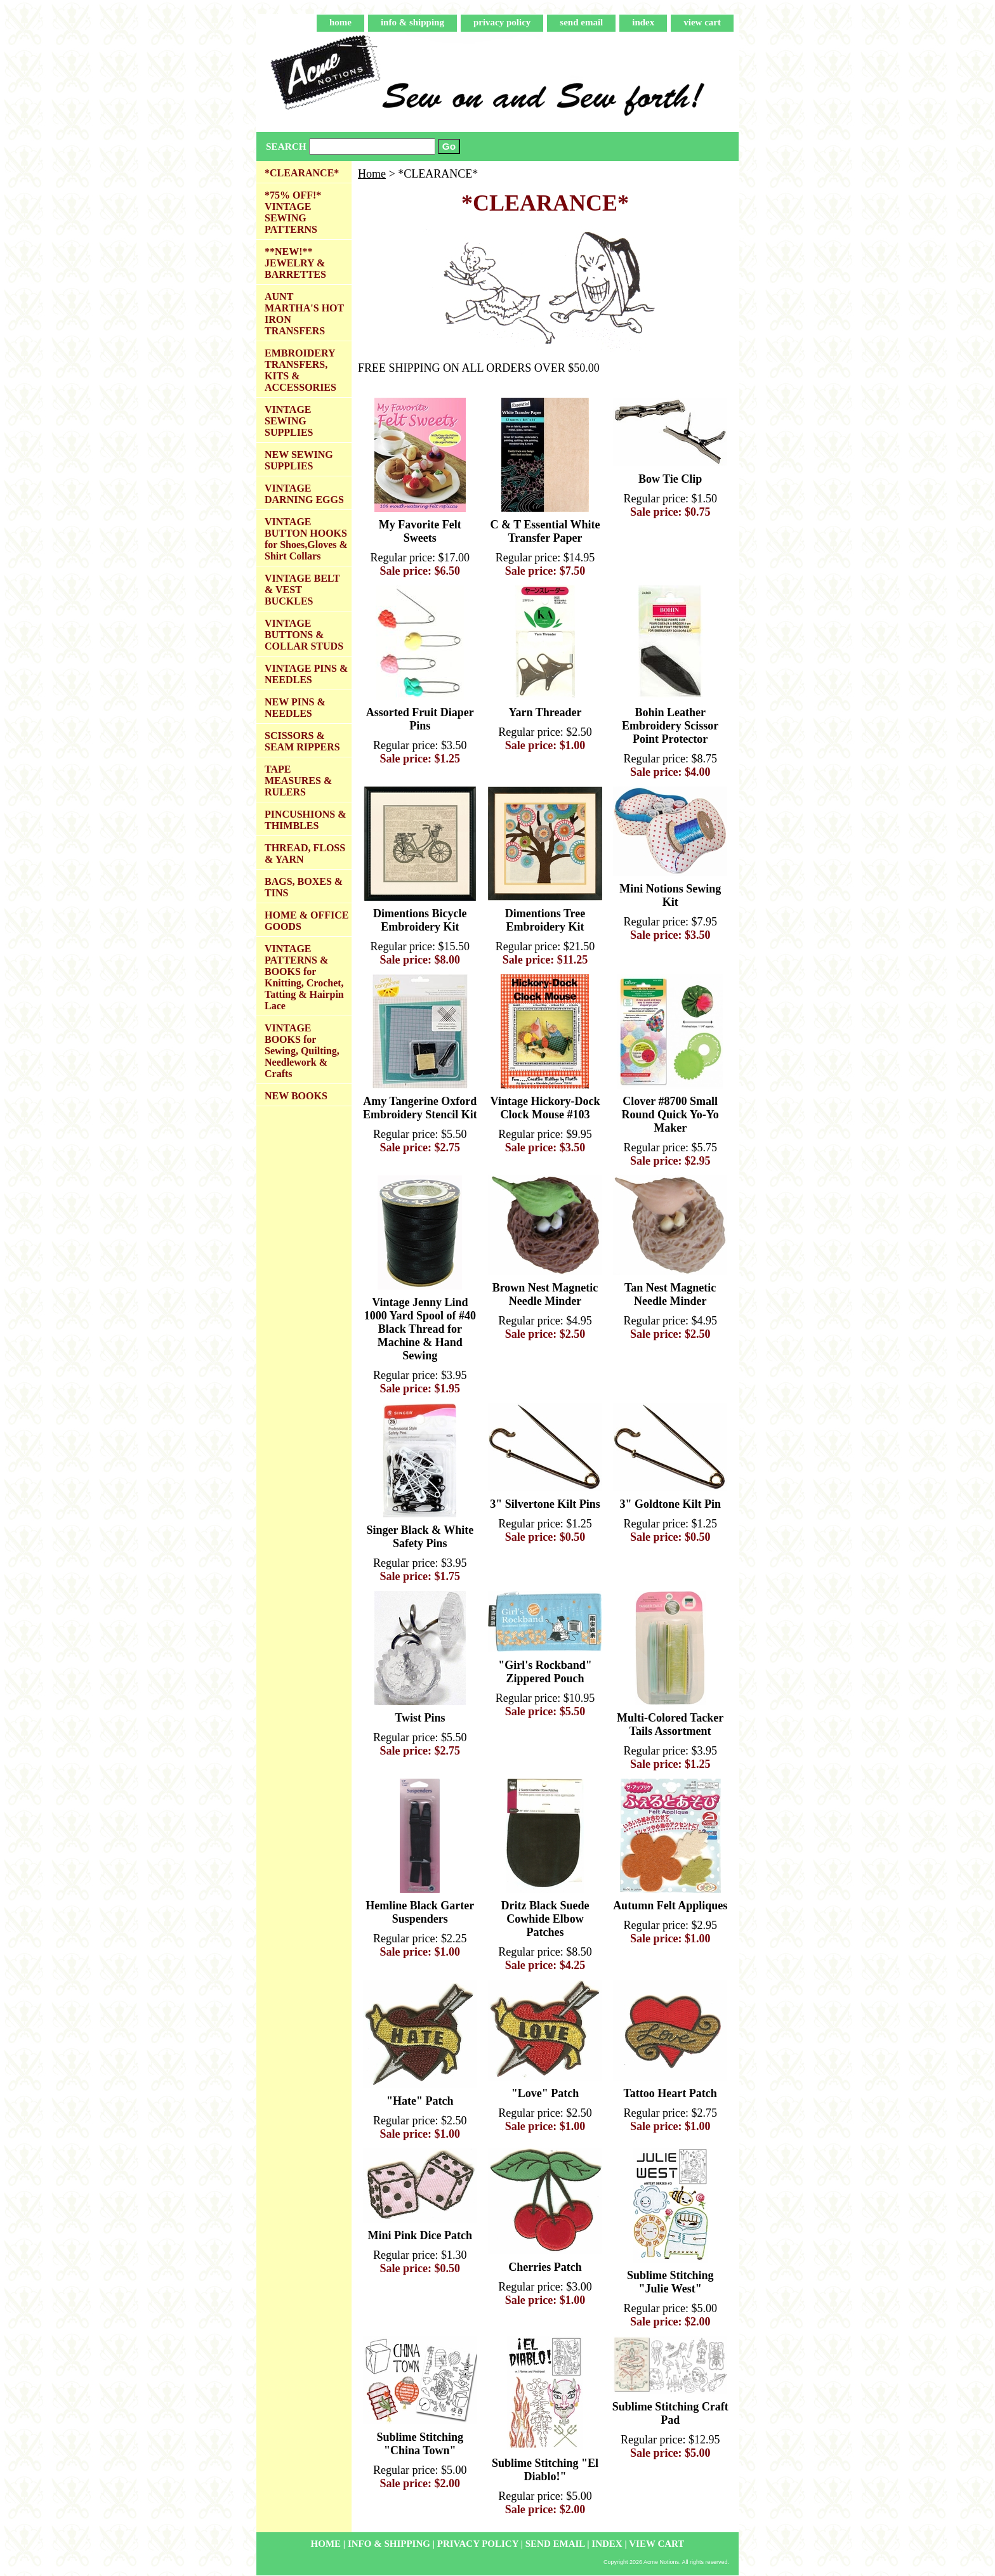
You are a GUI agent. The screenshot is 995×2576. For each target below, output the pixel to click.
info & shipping (412, 22)
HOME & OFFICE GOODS (306, 921)
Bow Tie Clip (670, 479)
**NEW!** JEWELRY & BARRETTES (295, 263)
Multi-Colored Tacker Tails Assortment (670, 1724)
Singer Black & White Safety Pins (419, 1537)
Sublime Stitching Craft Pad (670, 2413)
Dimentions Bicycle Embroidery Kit (419, 920)
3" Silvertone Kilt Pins (545, 1504)
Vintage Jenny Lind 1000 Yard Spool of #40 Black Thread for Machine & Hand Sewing (420, 1329)
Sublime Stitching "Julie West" (670, 2282)
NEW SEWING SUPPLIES (299, 460)
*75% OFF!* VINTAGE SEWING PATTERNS (293, 212)
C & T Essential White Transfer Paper (545, 531)
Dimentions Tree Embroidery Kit (545, 920)
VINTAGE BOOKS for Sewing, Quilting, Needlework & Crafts (302, 1051)
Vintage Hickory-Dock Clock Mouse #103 (545, 1108)
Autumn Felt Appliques (670, 1905)
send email (581, 22)
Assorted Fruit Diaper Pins (420, 719)
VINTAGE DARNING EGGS (304, 494)
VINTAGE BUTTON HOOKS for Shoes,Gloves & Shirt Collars (306, 538)
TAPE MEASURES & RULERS (298, 780)
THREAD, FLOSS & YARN (305, 853)
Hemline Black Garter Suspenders (420, 1912)
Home (372, 173)
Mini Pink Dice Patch (420, 2235)
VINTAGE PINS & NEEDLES (306, 674)
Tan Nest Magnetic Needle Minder (670, 1294)
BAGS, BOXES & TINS (304, 887)
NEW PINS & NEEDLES (295, 707)
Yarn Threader (545, 712)
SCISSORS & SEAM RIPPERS (302, 741)
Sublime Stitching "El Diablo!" (545, 2470)
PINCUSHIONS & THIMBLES (305, 820)
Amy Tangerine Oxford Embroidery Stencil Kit (420, 1108)
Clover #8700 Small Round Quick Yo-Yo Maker (669, 1114)
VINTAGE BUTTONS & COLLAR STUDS (304, 634)
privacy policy (501, 22)
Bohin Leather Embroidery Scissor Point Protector (670, 725)
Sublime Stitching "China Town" (420, 2444)
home (340, 22)
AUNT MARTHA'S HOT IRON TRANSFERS (304, 313)
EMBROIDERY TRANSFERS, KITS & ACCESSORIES (300, 370)
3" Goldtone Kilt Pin (670, 1504)
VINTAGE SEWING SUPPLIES (289, 421)
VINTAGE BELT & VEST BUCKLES (302, 589)
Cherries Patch (544, 2267)
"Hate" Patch (419, 2101)
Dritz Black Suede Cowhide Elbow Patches (545, 1919)
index (643, 22)
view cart (702, 22)
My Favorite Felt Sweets (420, 531)
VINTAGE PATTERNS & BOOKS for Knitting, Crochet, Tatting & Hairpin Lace (304, 977)
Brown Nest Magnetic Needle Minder (545, 1294)
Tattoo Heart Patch (670, 2093)
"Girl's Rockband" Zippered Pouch (545, 1672)
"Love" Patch (545, 2093)
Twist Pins (420, 1717)
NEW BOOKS (296, 1095)
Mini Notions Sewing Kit (670, 895)
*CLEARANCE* (302, 172)
